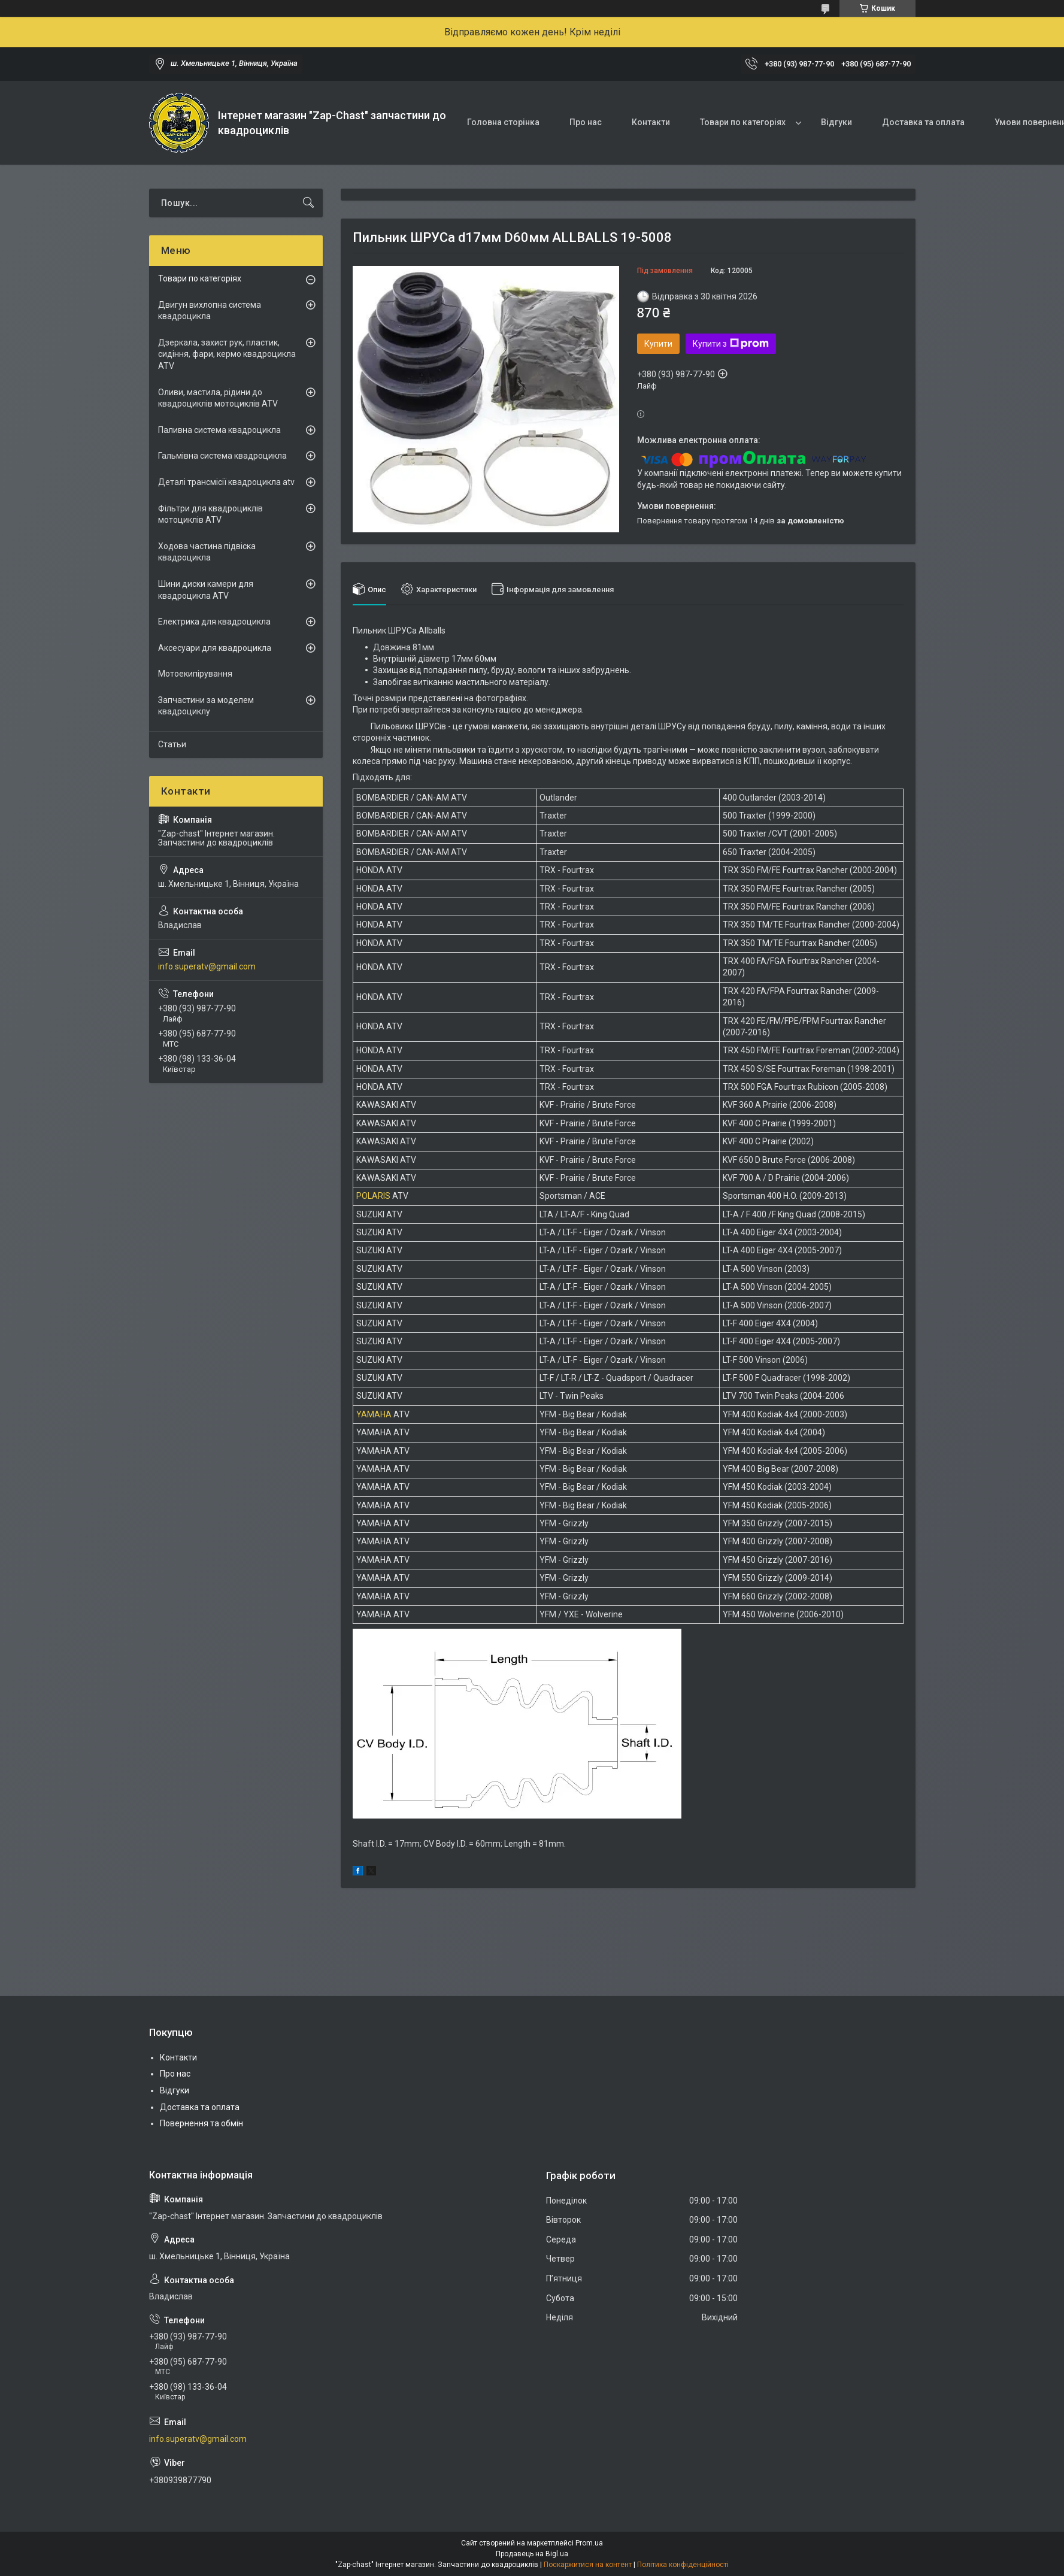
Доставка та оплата (923, 122)
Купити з (731, 343)
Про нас (585, 122)
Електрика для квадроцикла (214, 621)
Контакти (651, 122)
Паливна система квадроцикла (219, 430)
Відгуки (836, 122)
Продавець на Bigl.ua (532, 2554)
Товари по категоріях (743, 122)
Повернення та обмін (201, 2123)
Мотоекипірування (195, 673)
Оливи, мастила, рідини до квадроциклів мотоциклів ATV (218, 398)
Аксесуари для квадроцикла (214, 648)
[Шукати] (308, 203)
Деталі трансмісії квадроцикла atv (226, 482)
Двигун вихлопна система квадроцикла (209, 311)
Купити (658, 343)
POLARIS (373, 1196)
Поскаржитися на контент (588, 2564)
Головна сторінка (503, 122)
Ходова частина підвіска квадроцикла (207, 552)
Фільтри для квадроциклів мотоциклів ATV (210, 514)
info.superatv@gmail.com (207, 966)
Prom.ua (589, 2543)
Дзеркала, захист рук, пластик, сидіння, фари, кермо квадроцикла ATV (227, 354)
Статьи (172, 744)
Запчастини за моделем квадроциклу (206, 706)
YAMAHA (374, 1414)
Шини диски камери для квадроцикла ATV (205, 590)
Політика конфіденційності (683, 2564)
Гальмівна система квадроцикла (222, 455)
